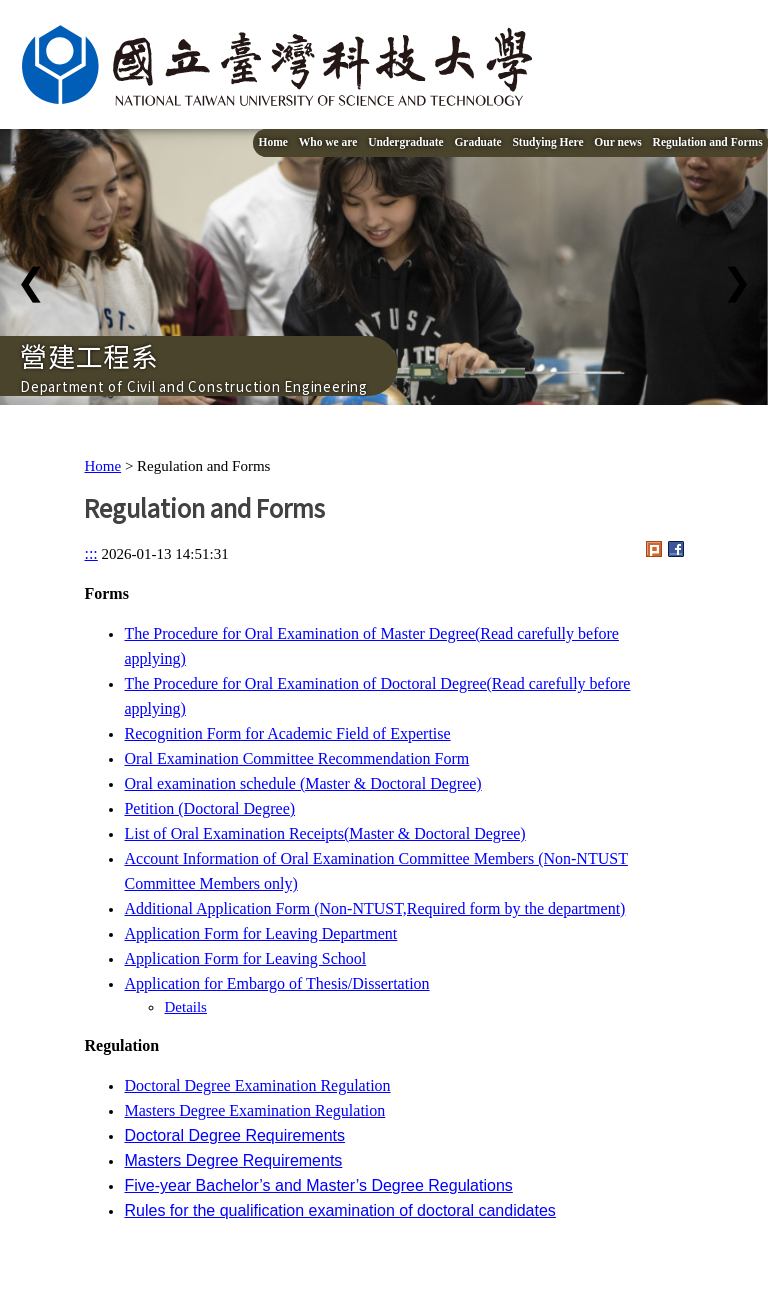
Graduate (477, 142)
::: (90, 553)
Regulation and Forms (708, 142)
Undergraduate (406, 142)
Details (185, 1007)
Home (273, 142)
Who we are (328, 142)
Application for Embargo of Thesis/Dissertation (276, 983)
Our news (617, 142)
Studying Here (547, 142)
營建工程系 (89, 355)
